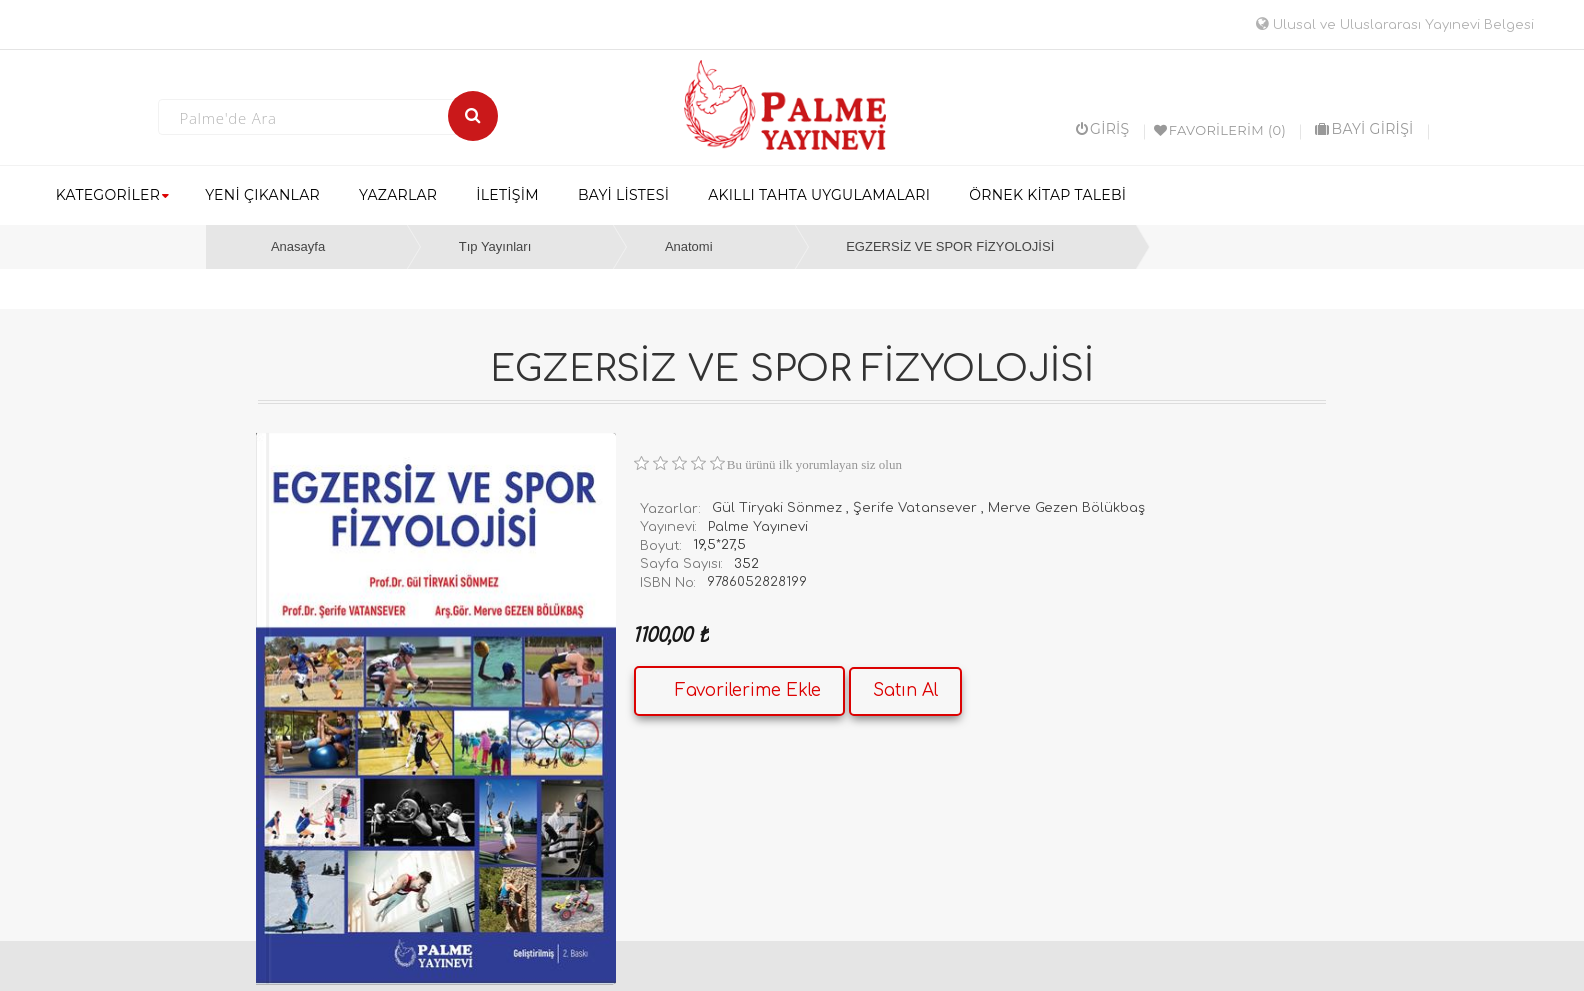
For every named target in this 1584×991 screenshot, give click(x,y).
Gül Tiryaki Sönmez (777, 508)
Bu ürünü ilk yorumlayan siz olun (814, 464)
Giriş (1103, 129)
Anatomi (689, 246)
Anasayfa (298, 246)
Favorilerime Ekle (748, 690)
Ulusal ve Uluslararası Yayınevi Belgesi (1395, 25)
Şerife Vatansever (915, 508)
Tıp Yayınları (495, 246)
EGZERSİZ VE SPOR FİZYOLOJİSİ (950, 246)
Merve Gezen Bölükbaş (1066, 508)
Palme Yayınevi (758, 527)
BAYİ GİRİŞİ (1364, 129)
